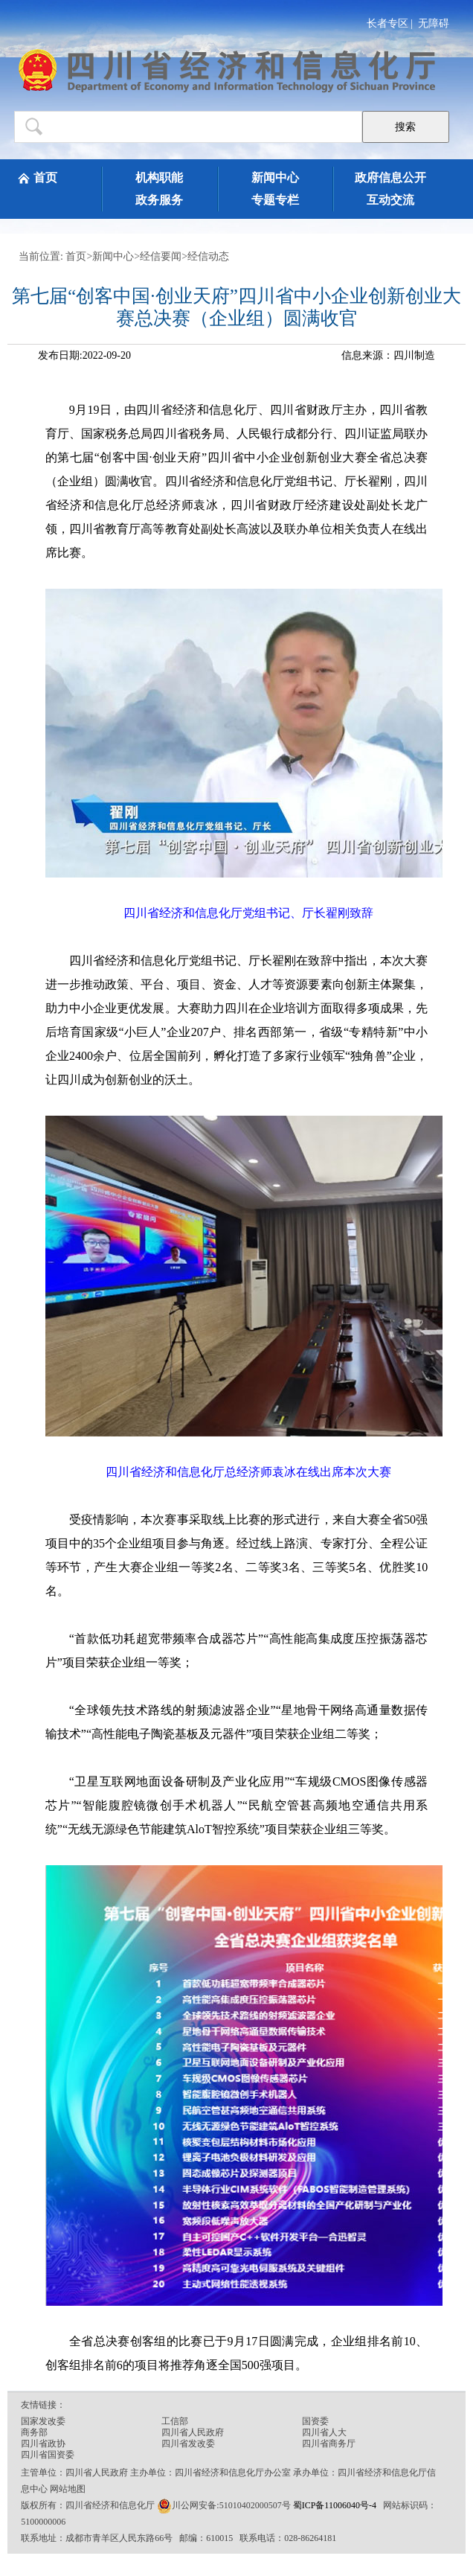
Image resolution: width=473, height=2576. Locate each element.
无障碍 (433, 23)
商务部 (34, 2432)
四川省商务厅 (328, 2443)
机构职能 (159, 177)
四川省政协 (43, 2443)
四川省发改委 (188, 2443)
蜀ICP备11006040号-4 (336, 2505)
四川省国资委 (47, 2454)
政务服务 (159, 200)
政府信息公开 (390, 177)
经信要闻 (160, 256)
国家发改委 (43, 2421)
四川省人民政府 (192, 2432)
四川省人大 (324, 2432)
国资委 (315, 2421)
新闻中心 (275, 177)
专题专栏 (275, 200)
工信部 (174, 2421)
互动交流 (390, 200)
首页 (45, 177)
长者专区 (387, 23)
